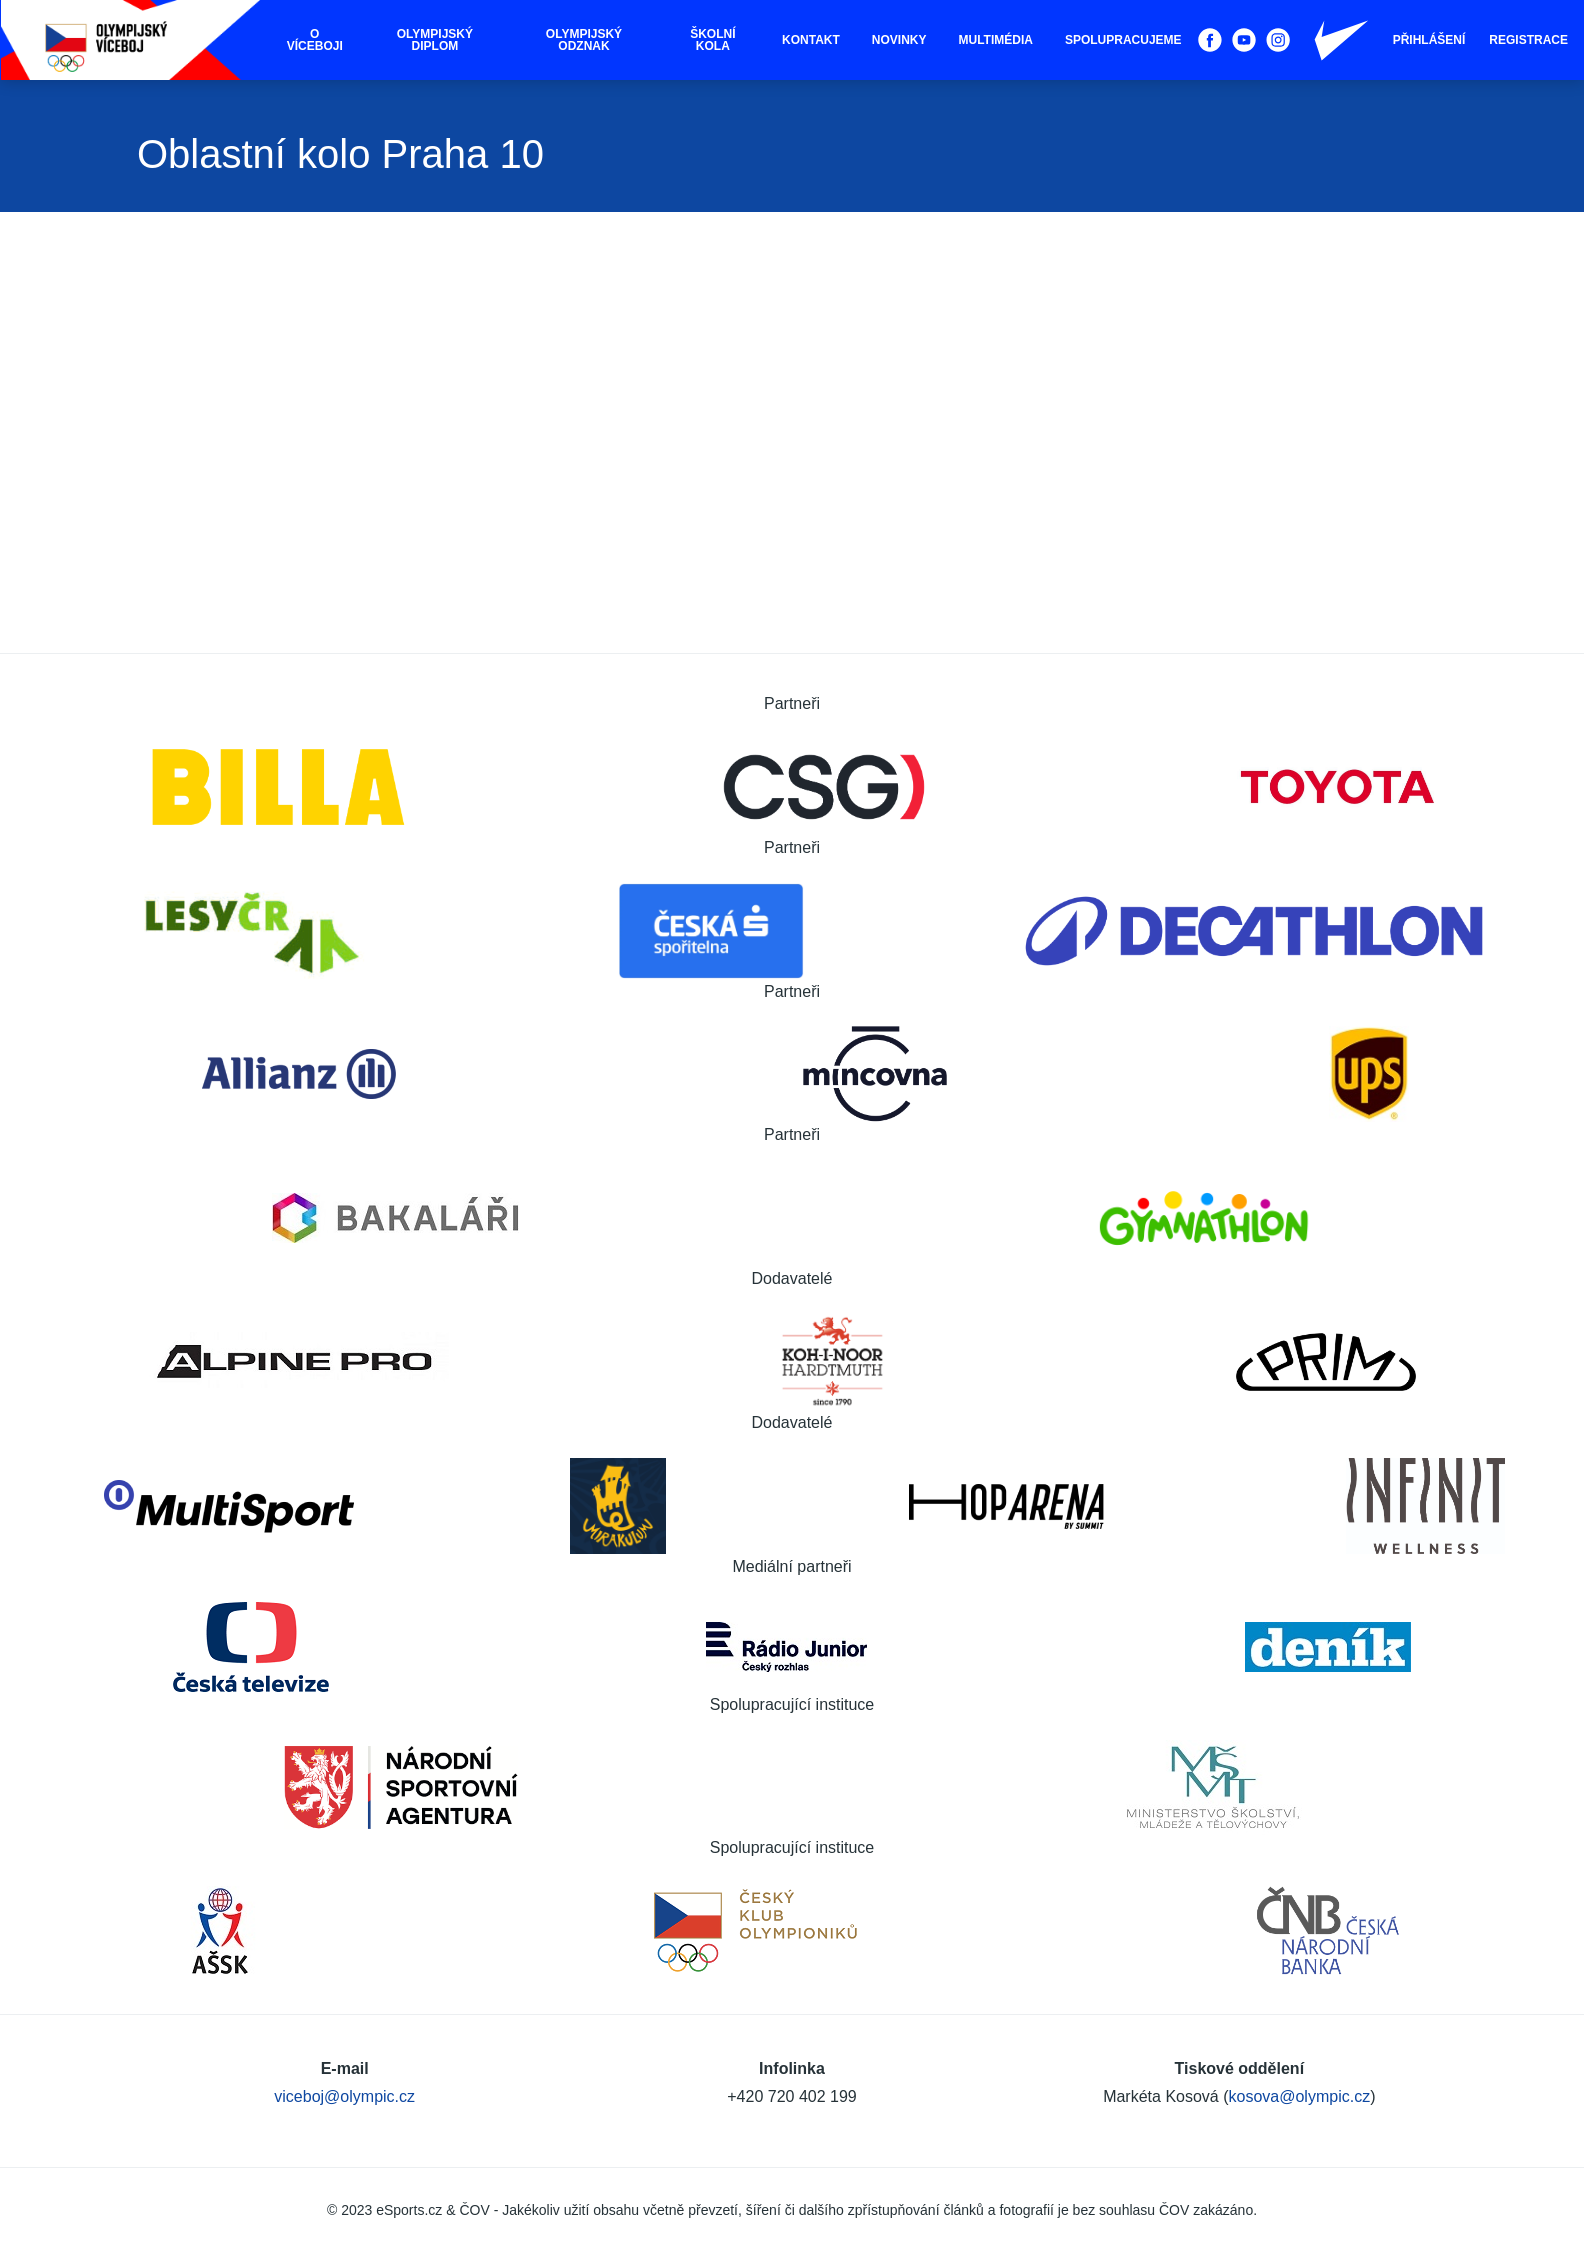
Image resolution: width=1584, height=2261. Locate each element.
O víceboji (315, 40)
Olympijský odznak (584, 40)
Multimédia (996, 40)
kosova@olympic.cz (1300, 2096)
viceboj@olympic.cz (344, 2096)
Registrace (1528, 40)
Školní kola (712, 40)
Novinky (899, 40)
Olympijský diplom (435, 40)
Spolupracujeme (1123, 40)
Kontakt (811, 40)
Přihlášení (1429, 40)
